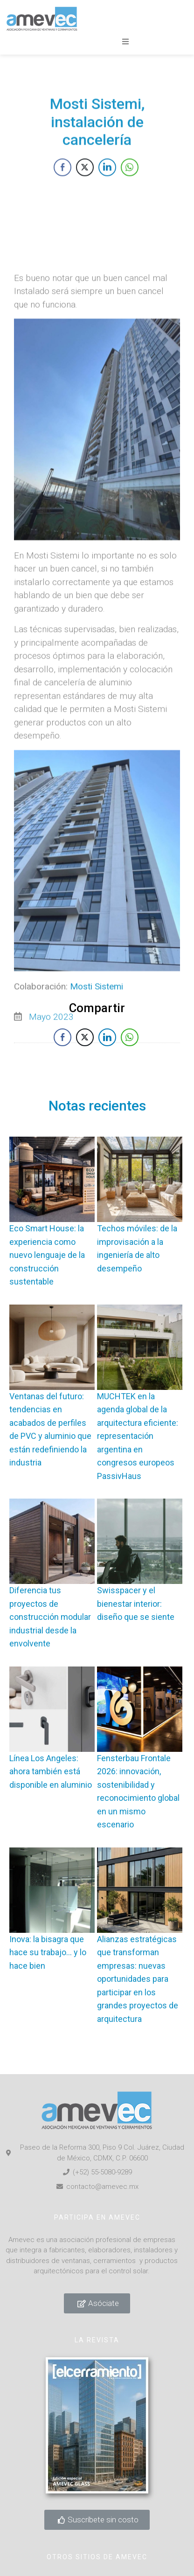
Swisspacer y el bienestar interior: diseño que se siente (135, 1603)
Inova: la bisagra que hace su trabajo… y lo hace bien (47, 1952)
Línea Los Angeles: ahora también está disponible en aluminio (50, 1771)
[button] (125, 41)
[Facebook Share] (62, 191)
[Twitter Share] (85, 191)
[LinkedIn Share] (107, 191)
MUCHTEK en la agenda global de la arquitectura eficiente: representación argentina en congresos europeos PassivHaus (137, 1436)
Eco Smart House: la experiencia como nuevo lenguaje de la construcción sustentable (47, 1254)
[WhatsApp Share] (130, 191)
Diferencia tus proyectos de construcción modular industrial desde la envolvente (50, 1616)
